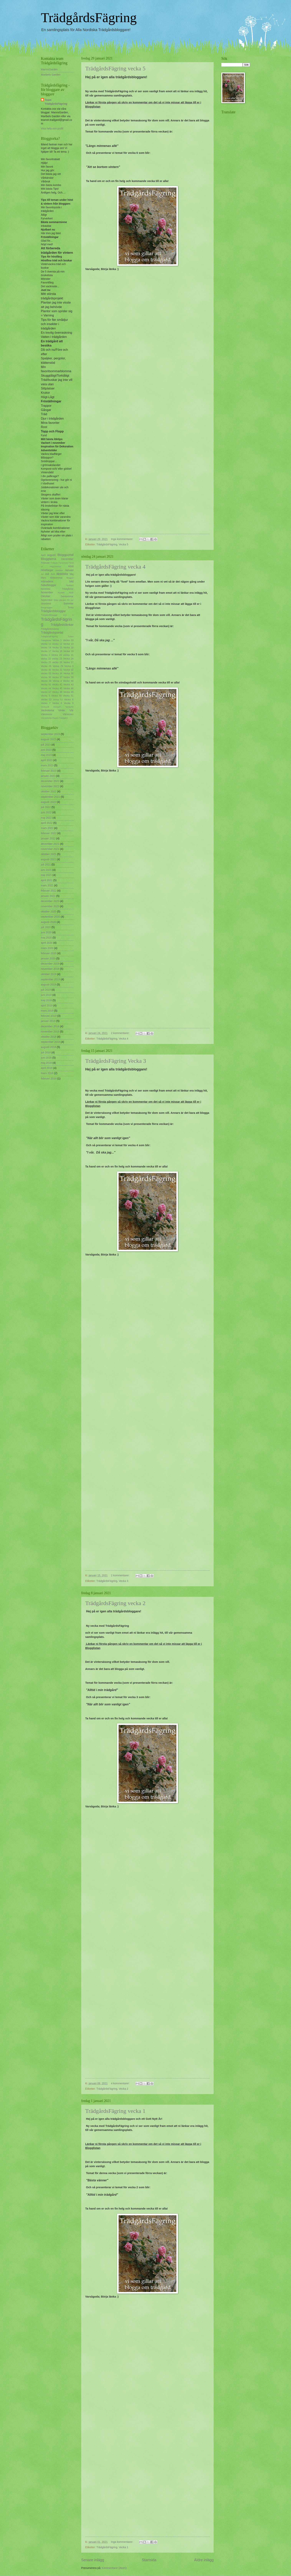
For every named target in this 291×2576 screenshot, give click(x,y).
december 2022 (50, 781)
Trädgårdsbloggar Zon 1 (57, 615)
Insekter (59, 570)
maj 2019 (46, 1000)
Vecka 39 (46, 681)
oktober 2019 (48, 974)
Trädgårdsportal (52, 632)
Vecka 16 (68, 647)
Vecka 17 (46, 651)
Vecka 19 (68, 651)
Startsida (149, 2560)
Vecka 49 (68, 692)
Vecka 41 (46, 684)
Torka (71, 607)
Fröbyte (54, 563)
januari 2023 (48, 776)
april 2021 (47, 880)
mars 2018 (47, 1073)
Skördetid (46, 603)
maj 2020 (46, 937)
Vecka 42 (57, 684)
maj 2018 (46, 1062)
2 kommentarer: (120, 1033)
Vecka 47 (46, 692)
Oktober (45, 596)
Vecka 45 (57, 688)
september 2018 (50, 1042)
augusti (51, 555)
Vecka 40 (68, 681)
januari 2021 (48, 896)
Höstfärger (47, 570)
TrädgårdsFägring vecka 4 (115, 566)
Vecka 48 (57, 692)
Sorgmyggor (46, 607)
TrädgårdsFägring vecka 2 (115, 1603)
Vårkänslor (46, 714)
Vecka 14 (46, 647)
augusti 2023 (48, 739)
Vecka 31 (57, 669)
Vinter (61, 710)
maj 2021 (46, 875)
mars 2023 (47, 765)
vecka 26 (57, 662)
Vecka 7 (45, 703)
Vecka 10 (68, 640)
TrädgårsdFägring (49, 636)
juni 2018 (46, 1057)
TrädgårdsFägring (89, 17)
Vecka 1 (123, 2547)
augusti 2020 (48, 922)
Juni (53, 574)
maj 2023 (46, 755)
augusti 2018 (48, 1047)
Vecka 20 (56, 655)
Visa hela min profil (52, 128)
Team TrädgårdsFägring (56, 102)
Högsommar (55, 566)
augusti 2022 (48, 802)
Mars (43, 577)
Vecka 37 (57, 677)
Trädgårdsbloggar (53, 611)
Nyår (71, 592)
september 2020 (50, 916)
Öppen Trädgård (60, 718)
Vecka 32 (68, 669)
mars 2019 (47, 1010)
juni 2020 (46, 932)
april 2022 (47, 823)
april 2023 (47, 760)
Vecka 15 (57, 647)
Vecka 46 (68, 688)
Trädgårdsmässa (50, 629)
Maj (72, 574)
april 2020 (47, 942)
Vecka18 (45, 707)
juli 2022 (46, 807)
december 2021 (50, 843)
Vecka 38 (68, 677)
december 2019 (50, 963)
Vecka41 (57, 707)
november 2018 (50, 1031)
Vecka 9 (69, 703)
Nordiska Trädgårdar (57, 589)
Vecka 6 (69, 699)
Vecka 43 (68, 684)
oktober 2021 (48, 854)
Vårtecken (68, 714)
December (67, 559)
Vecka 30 (46, 669)
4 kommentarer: (120, 2083)
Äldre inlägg (204, 2560)
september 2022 (50, 796)
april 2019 (47, 1005)
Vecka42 (69, 707)
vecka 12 (57, 644)
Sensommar (67, 596)
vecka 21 (68, 655)
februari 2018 (48, 1078)
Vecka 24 (68, 658)
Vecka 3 (123, 1581)
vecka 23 (57, 658)
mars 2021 (47, 885)
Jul (42, 574)
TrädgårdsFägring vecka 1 (115, 2111)
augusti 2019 (48, 984)
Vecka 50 (56, 695)
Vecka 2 (123, 2088)
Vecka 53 (58, 699)
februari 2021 (48, 890)
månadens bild (57, 581)
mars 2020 (47, 948)
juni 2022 (46, 812)
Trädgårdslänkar (62, 625)
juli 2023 (46, 744)
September (47, 600)
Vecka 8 (57, 703)
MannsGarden (49, 69)
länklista (62, 574)
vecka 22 (46, 658)
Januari (69, 570)
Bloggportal (65, 555)
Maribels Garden (50, 74)
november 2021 (50, 849)
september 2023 (50, 734)
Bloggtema (48, 559)
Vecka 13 (68, 644)
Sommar (69, 603)
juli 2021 (46, 864)
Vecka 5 (123, 544)
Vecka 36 (46, 677)
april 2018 (47, 1068)
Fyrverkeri (63, 563)
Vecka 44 (46, 688)
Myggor (70, 578)
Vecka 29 (58, 666)
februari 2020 (48, 953)
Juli (47, 574)
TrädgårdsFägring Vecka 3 (115, 1061)
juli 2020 (46, 927)
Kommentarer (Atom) (114, 2568)
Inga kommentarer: (122, 539)
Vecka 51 (68, 695)
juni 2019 (46, 995)
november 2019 (50, 968)
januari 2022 (48, 838)
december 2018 (50, 1026)
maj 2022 (46, 817)
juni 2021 (46, 870)
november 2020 (50, 906)
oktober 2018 (48, 1036)
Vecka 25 (46, 662)
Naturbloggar (48, 585)
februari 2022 (48, 833)
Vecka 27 (68, 662)
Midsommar (56, 577)
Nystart (61, 592)
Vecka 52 (46, 699)
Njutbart (70, 585)
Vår (71, 710)
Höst (71, 566)
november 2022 (50, 786)
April (43, 555)
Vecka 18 (57, 651)
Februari (45, 562)
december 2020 (50, 901)
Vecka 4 (123, 1038)
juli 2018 (46, 1052)
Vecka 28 (46, 666)
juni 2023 (46, 749)
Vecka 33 (46, 673)
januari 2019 (48, 1021)
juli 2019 (46, 989)
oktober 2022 (48, 791)
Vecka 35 (68, 673)
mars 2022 (47, 828)
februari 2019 (48, 1015)
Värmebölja (46, 718)
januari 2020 (48, 958)
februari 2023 (48, 770)
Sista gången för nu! (64, 600)
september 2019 (50, 979)
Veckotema (47, 710)
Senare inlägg (92, 2560)
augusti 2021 (48, 859)
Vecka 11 (46, 644)
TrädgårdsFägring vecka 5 (115, 68)
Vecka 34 (57, 673)
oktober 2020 (48, 911)
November (47, 592)
